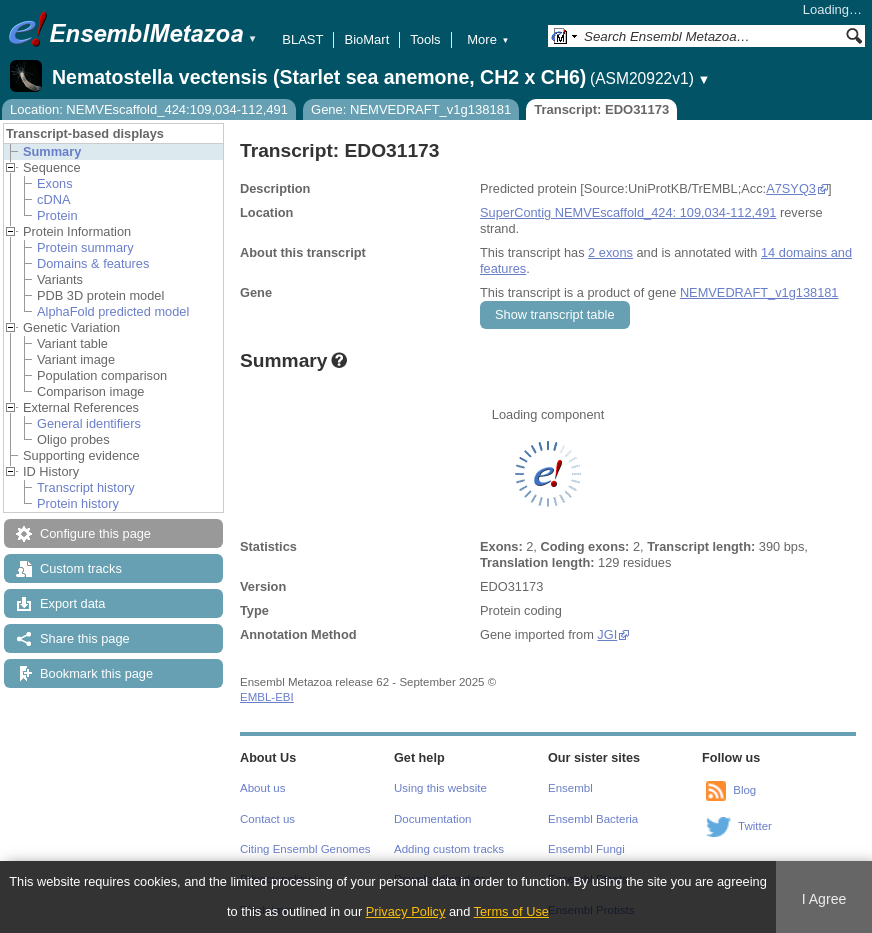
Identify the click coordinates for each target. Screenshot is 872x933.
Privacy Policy (406, 911)
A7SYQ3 (791, 188)
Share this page (85, 638)
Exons (55, 183)
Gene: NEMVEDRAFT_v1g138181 (411, 109)
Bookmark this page (96, 673)
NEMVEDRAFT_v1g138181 (759, 292)
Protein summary (85, 247)
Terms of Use (511, 911)
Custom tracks (81, 568)
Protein (57, 215)
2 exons (610, 252)
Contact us (267, 819)
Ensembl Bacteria (593, 819)
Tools (425, 39)
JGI (607, 634)
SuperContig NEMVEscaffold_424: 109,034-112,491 (628, 212)
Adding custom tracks (449, 849)
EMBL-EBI (267, 697)
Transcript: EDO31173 (601, 109)
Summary (52, 151)
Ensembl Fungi (586, 849)
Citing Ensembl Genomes (305, 849)
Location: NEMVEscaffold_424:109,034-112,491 (149, 109)
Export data (72, 603)
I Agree (824, 899)
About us (262, 788)
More (488, 39)
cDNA (53, 199)
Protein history (78, 503)
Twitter (755, 826)
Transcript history (86, 487)
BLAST (302, 39)
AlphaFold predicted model (113, 311)
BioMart (366, 39)
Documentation (432, 819)
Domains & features (93, 263)
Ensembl (570, 788)
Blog (744, 790)
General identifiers (89, 423)
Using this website (440, 788)
